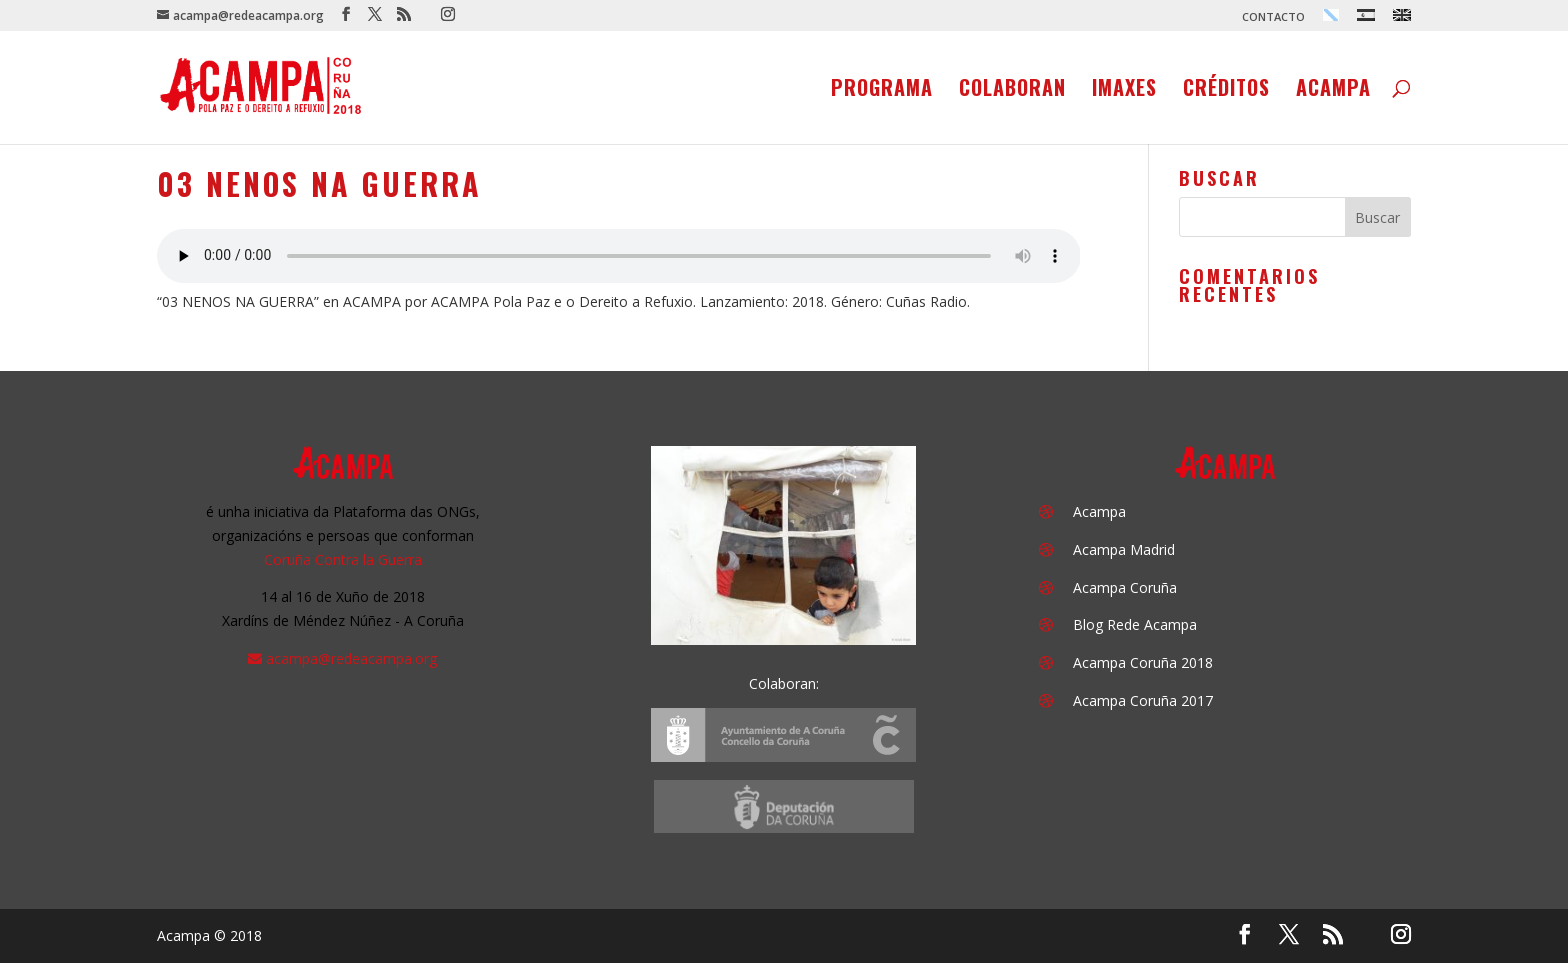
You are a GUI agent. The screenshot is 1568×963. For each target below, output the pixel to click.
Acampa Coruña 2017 (1143, 700)
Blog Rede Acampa (1135, 624)
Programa (882, 91)
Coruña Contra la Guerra (343, 559)
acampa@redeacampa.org (351, 658)
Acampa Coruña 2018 (1143, 662)
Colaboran (1012, 91)
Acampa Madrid (1124, 549)
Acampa (1333, 91)
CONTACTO (1273, 17)
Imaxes (1124, 91)
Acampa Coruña (1125, 587)
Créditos (1226, 91)
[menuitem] (1331, 20)
